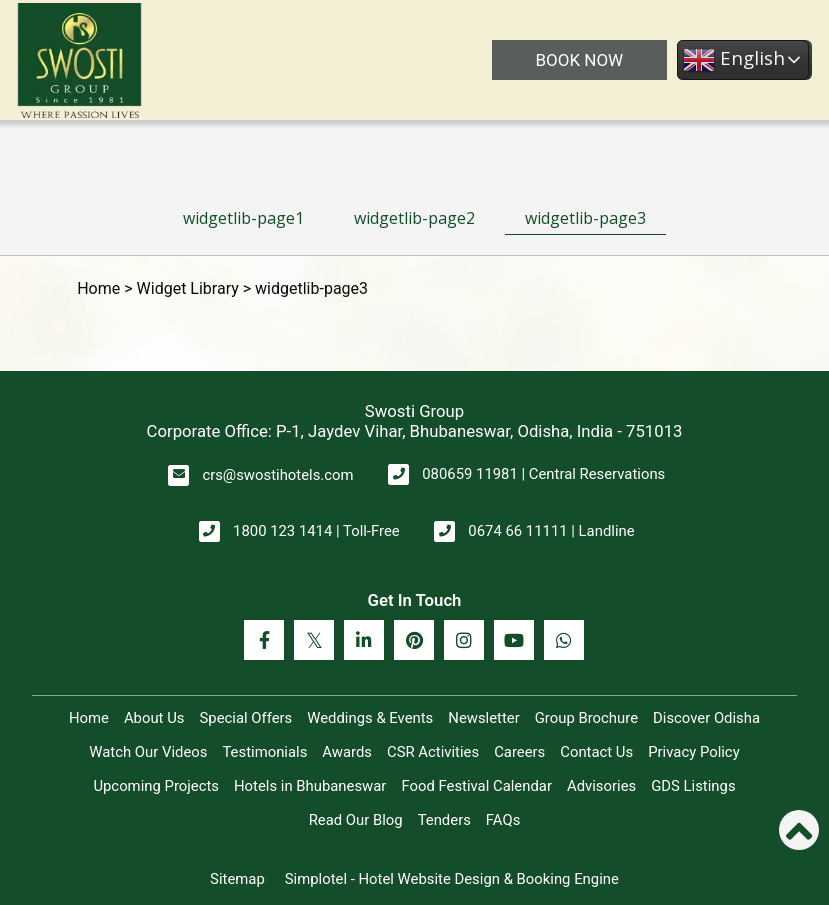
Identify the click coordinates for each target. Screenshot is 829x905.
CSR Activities (433, 752)
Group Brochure (586, 718)
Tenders (444, 820)
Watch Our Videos (148, 752)
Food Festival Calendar (476, 786)
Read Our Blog (356, 820)
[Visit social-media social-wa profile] (564, 640)
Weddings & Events (370, 718)
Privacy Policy (693, 752)
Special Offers (245, 718)
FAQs (503, 820)
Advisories (601, 786)
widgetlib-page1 (243, 218)
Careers (519, 752)
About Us (154, 718)
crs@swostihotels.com (277, 475)
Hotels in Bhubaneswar (310, 786)
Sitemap (237, 879)
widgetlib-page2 (414, 218)
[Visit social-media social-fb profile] (264, 640)
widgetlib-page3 (585, 218)
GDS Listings (693, 786)
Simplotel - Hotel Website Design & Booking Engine (452, 879)
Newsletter (483, 718)
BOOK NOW (577, 60)
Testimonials (264, 752)
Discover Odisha (706, 718)
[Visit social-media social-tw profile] (314, 640)
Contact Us (596, 752)
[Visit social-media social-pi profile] (414, 640)
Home (98, 288)
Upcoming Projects (156, 786)
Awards (347, 752)
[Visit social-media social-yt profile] (514, 640)
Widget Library (188, 288)
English (732, 60)
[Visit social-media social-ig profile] (464, 640)
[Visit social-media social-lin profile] (364, 640)
